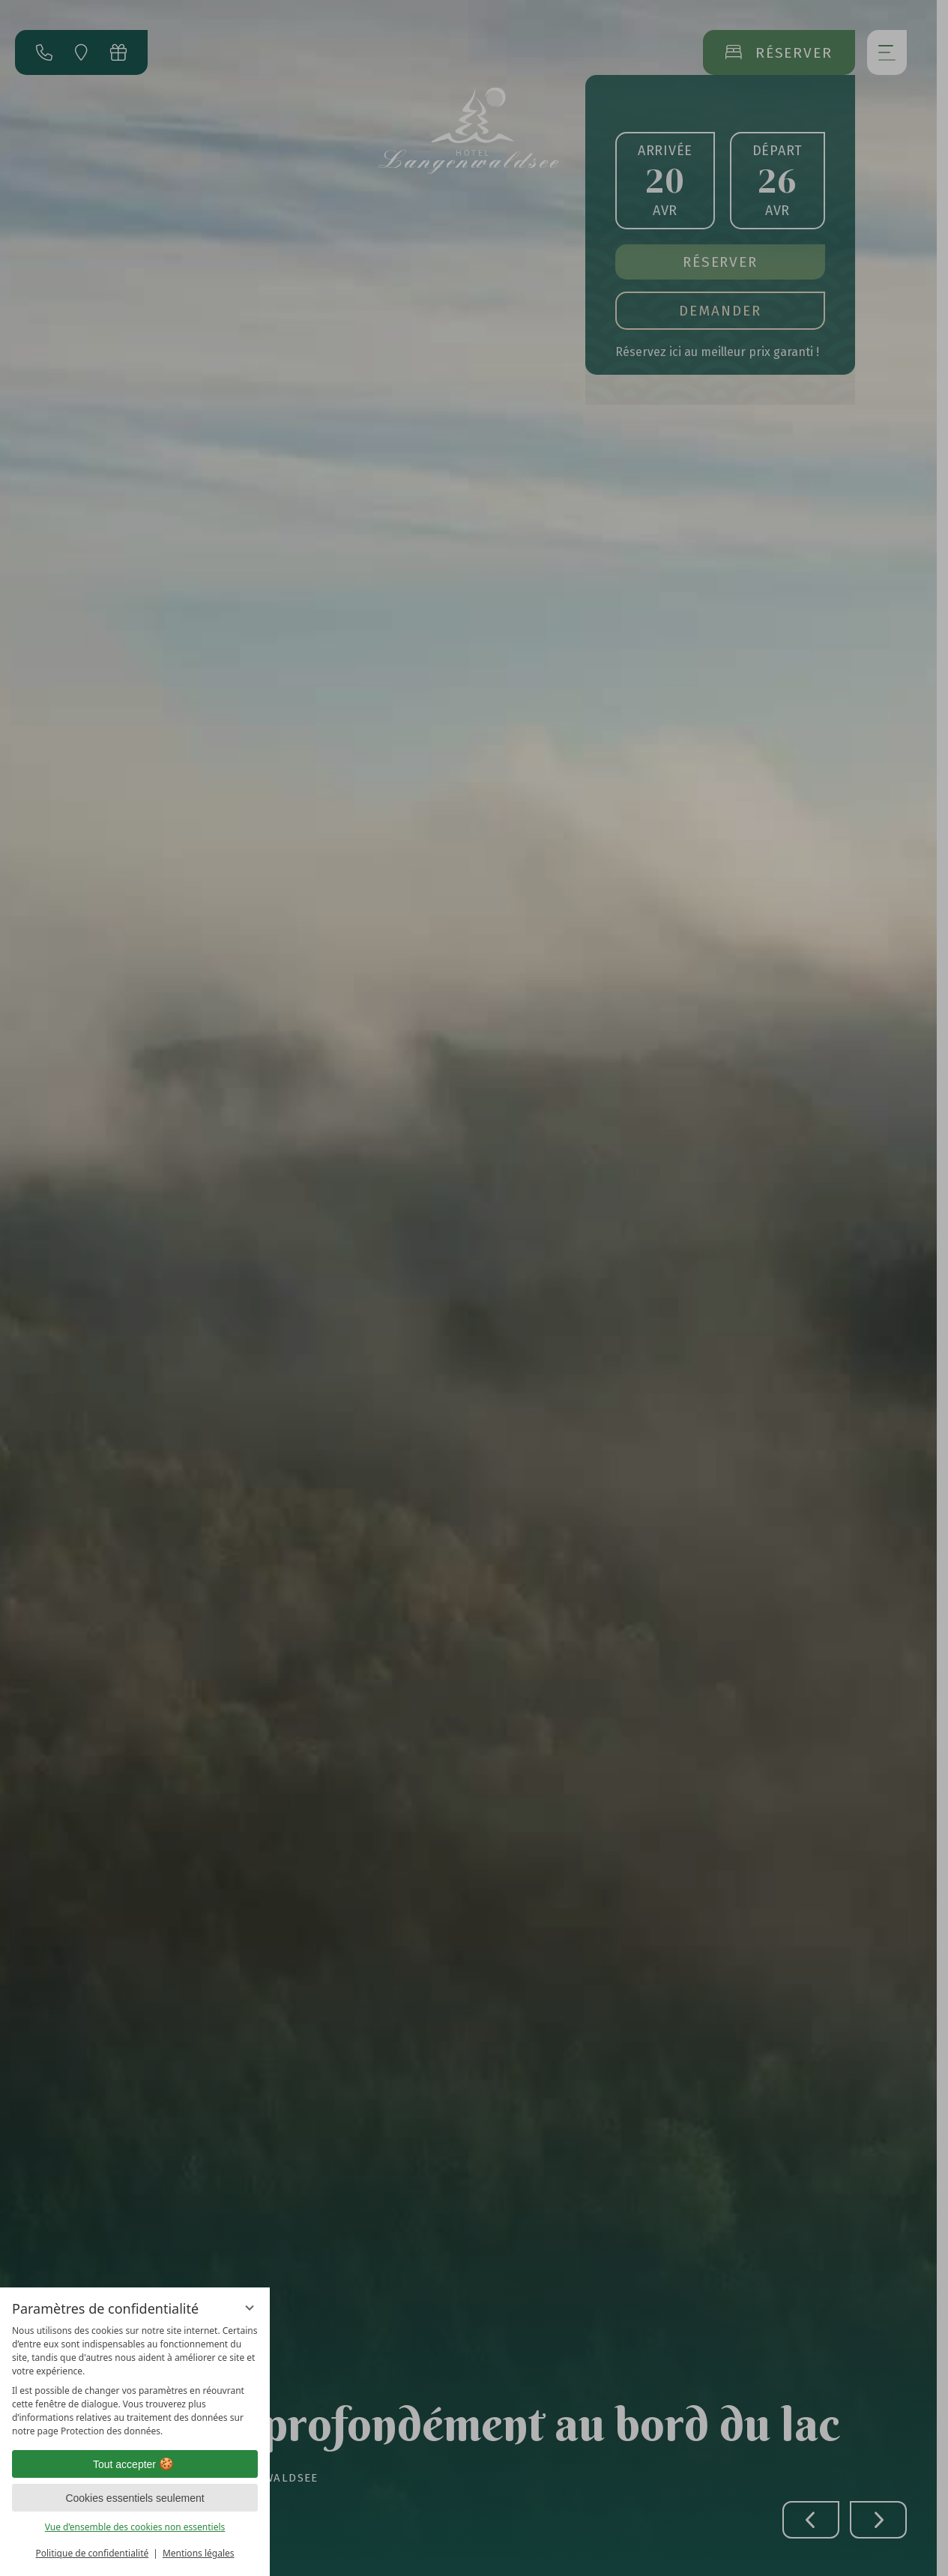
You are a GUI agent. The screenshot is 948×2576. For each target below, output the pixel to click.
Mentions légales (199, 2553)
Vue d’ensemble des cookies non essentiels (135, 2527)
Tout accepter (135, 2464)
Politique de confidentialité (91, 2553)
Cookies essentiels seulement (134, 2498)
